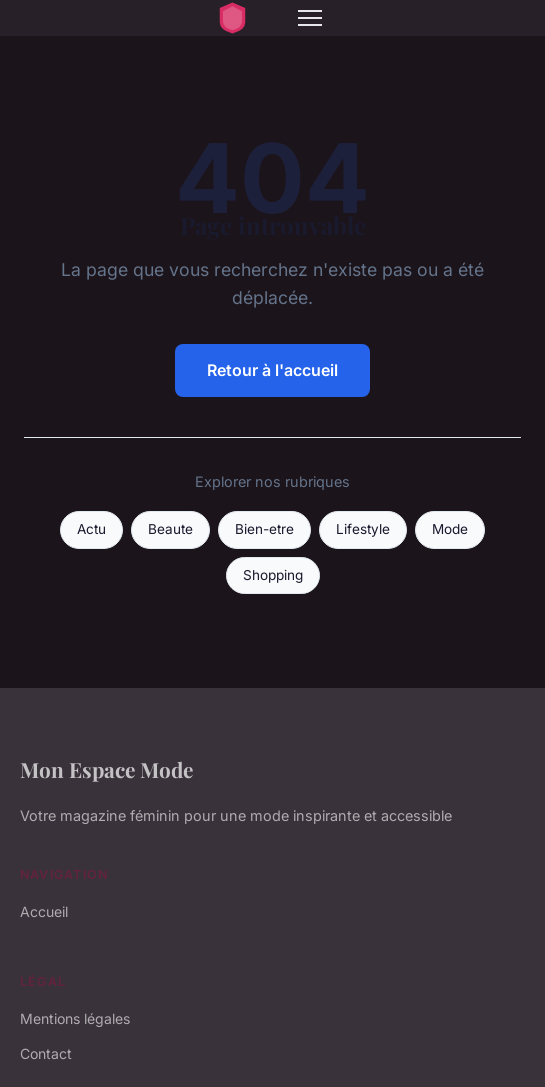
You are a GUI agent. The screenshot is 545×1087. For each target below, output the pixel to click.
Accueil (44, 911)
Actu (91, 529)
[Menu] (310, 18)
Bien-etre (264, 529)
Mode (450, 529)
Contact (46, 1053)
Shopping (273, 575)
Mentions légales (75, 1018)
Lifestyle (363, 529)
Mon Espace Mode (106, 769)
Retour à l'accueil (272, 370)
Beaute (170, 529)
